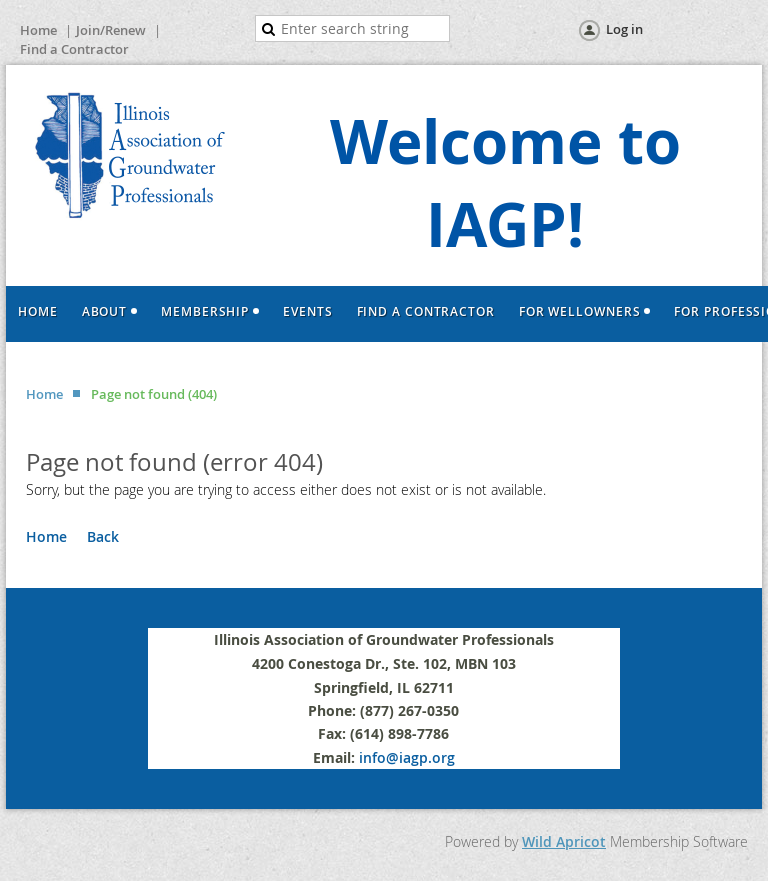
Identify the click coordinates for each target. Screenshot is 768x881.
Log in (624, 29)
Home (38, 30)
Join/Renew (111, 30)
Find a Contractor (74, 49)
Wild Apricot (564, 841)
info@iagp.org (407, 757)
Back (103, 536)
